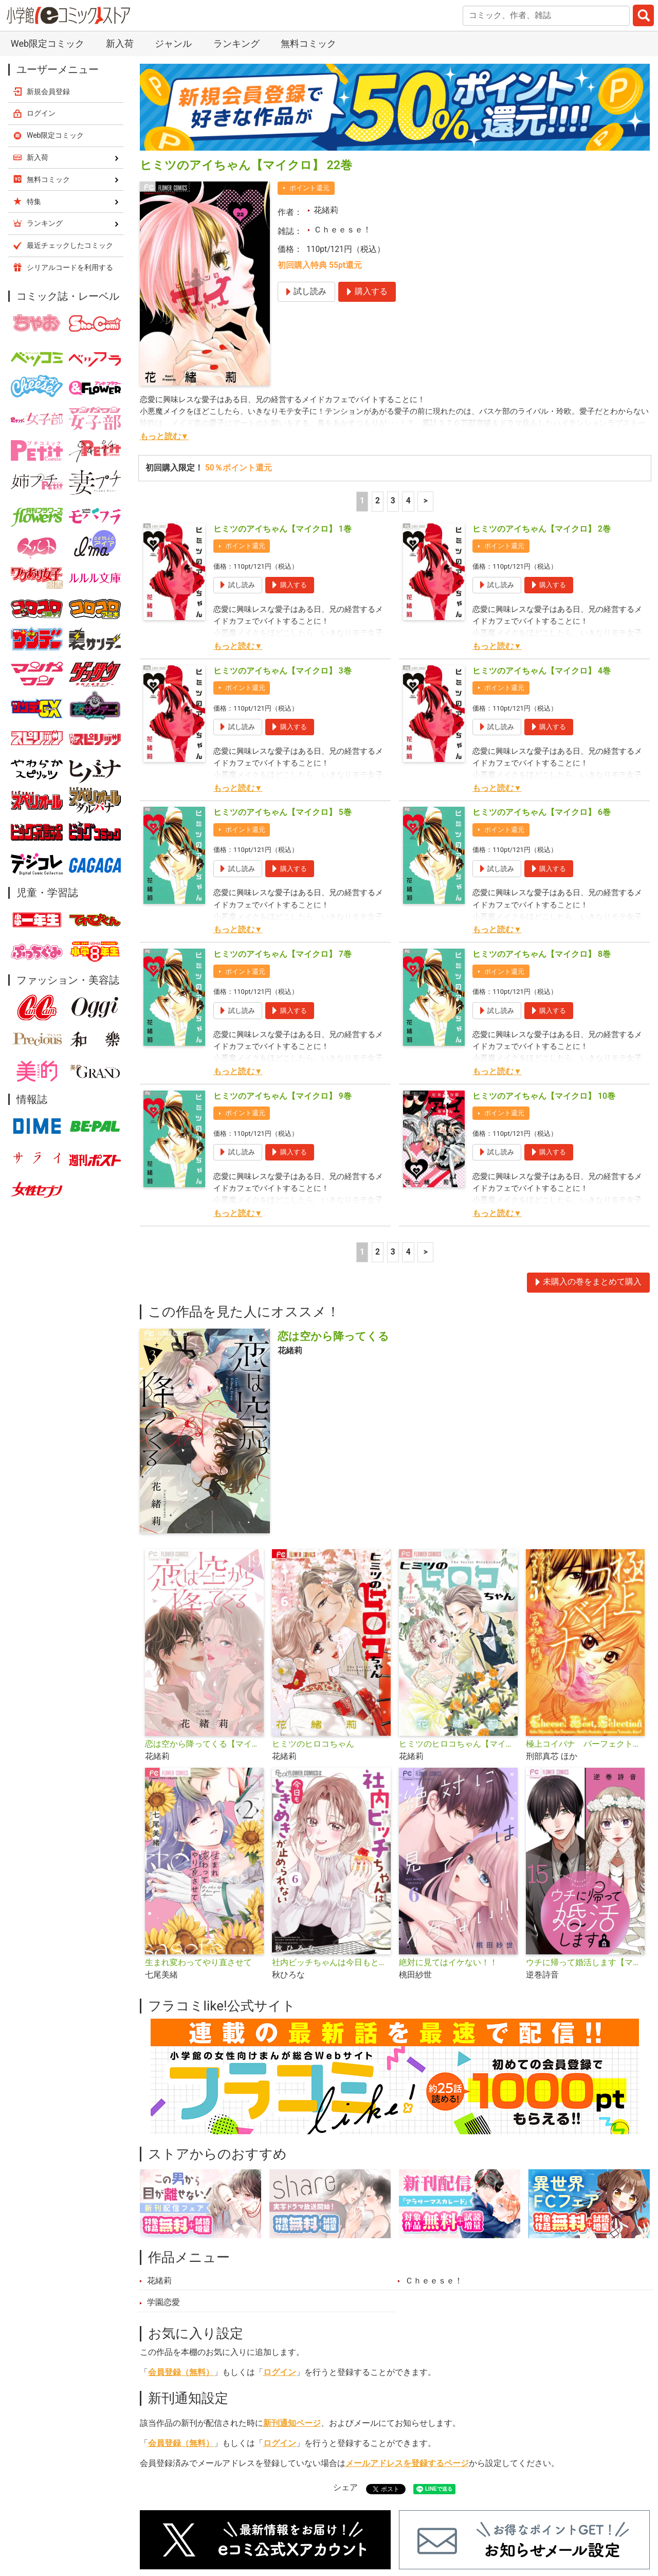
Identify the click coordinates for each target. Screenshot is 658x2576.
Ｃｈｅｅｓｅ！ (342, 229)
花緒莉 (326, 210)
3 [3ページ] (393, 500)
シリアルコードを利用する (70, 267)
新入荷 (120, 43)
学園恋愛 (163, 2302)
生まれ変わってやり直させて (198, 1962)
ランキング (236, 43)
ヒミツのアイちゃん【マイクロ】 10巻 (543, 1096)
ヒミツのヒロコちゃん (313, 1744)
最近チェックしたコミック (70, 245)
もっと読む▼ (164, 436)
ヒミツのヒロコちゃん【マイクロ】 (458, 1744)
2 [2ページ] (377, 500)
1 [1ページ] (362, 500)
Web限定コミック (47, 43)
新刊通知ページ (292, 2423)
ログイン (279, 2372)
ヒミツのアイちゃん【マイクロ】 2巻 (541, 529)
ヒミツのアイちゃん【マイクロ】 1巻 (282, 529)
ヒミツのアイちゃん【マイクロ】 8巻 (541, 954)
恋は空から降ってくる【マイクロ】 (204, 1744)
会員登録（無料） (181, 2372)
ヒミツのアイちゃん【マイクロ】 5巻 (282, 812)
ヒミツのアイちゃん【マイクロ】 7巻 (282, 954)
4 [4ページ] (408, 500)
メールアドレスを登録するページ (407, 2463)
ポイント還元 (309, 188)
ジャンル (173, 43)
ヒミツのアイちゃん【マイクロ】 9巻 (282, 1096)
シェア (345, 2487)
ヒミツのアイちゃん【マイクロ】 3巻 (282, 671)
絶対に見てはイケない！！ (448, 1962)
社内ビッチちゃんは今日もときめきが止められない (331, 1962)
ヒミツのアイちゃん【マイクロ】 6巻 (541, 812)
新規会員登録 (48, 91)
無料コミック (308, 43)
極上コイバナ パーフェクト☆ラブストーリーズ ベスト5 (585, 1744)
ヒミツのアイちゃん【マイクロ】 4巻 (541, 671)
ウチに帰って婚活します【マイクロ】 (585, 1962)
